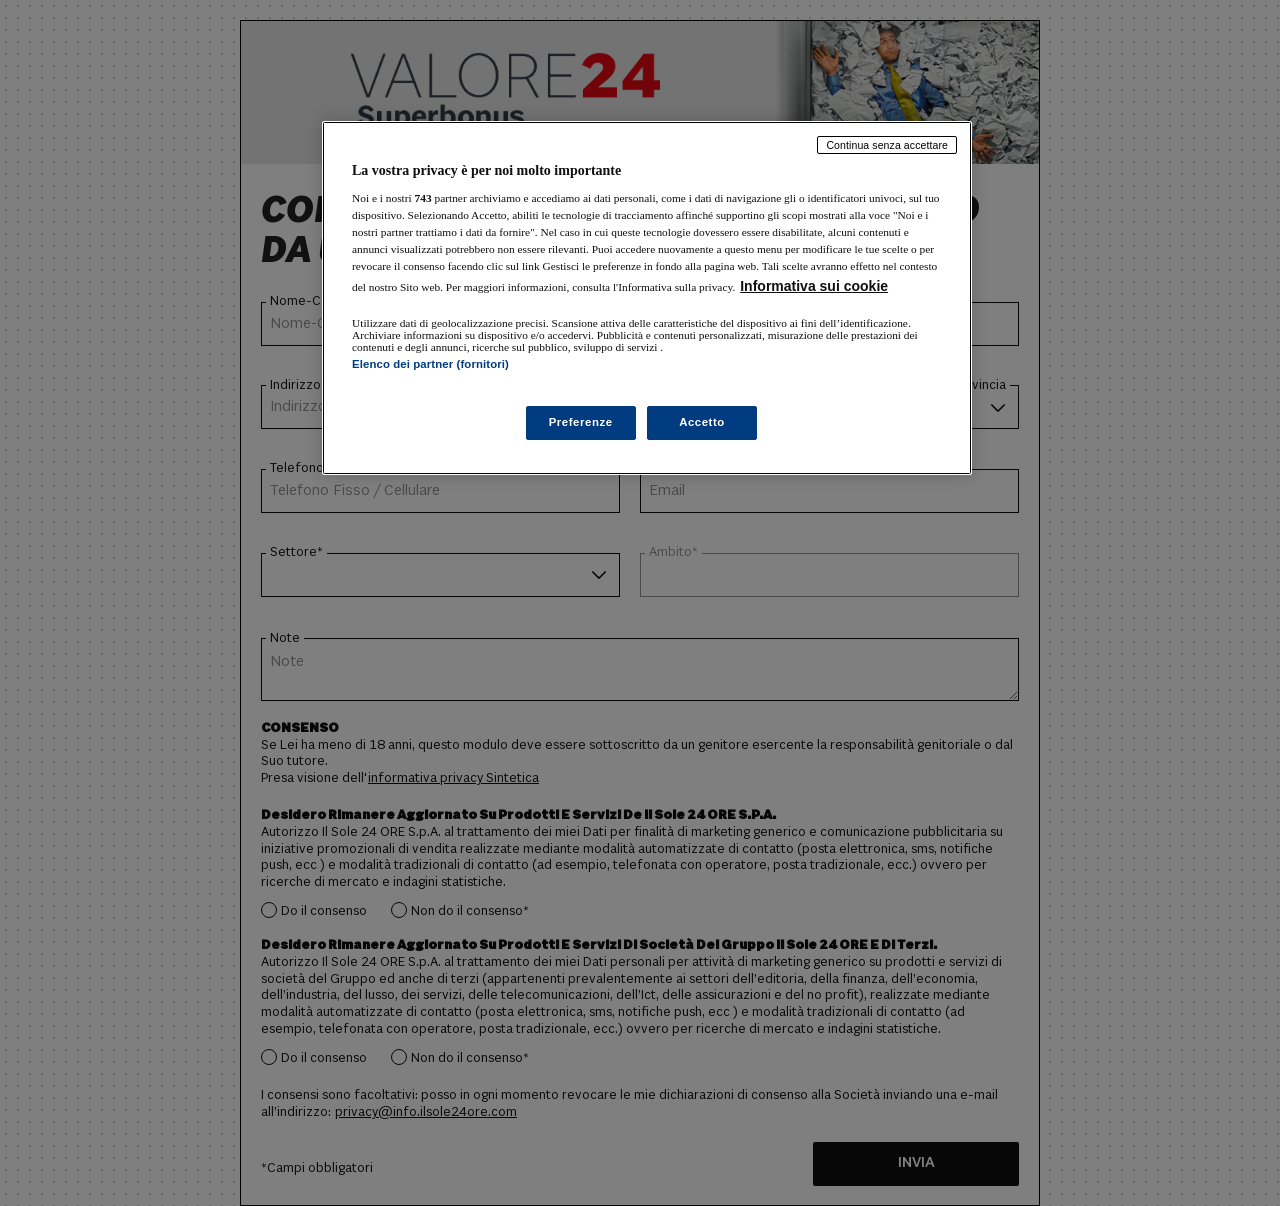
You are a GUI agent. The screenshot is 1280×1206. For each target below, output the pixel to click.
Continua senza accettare (887, 145)
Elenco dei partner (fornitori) (430, 364)
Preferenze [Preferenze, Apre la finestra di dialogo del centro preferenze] (581, 422)
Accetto (702, 422)
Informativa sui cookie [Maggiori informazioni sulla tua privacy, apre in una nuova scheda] (814, 286)
